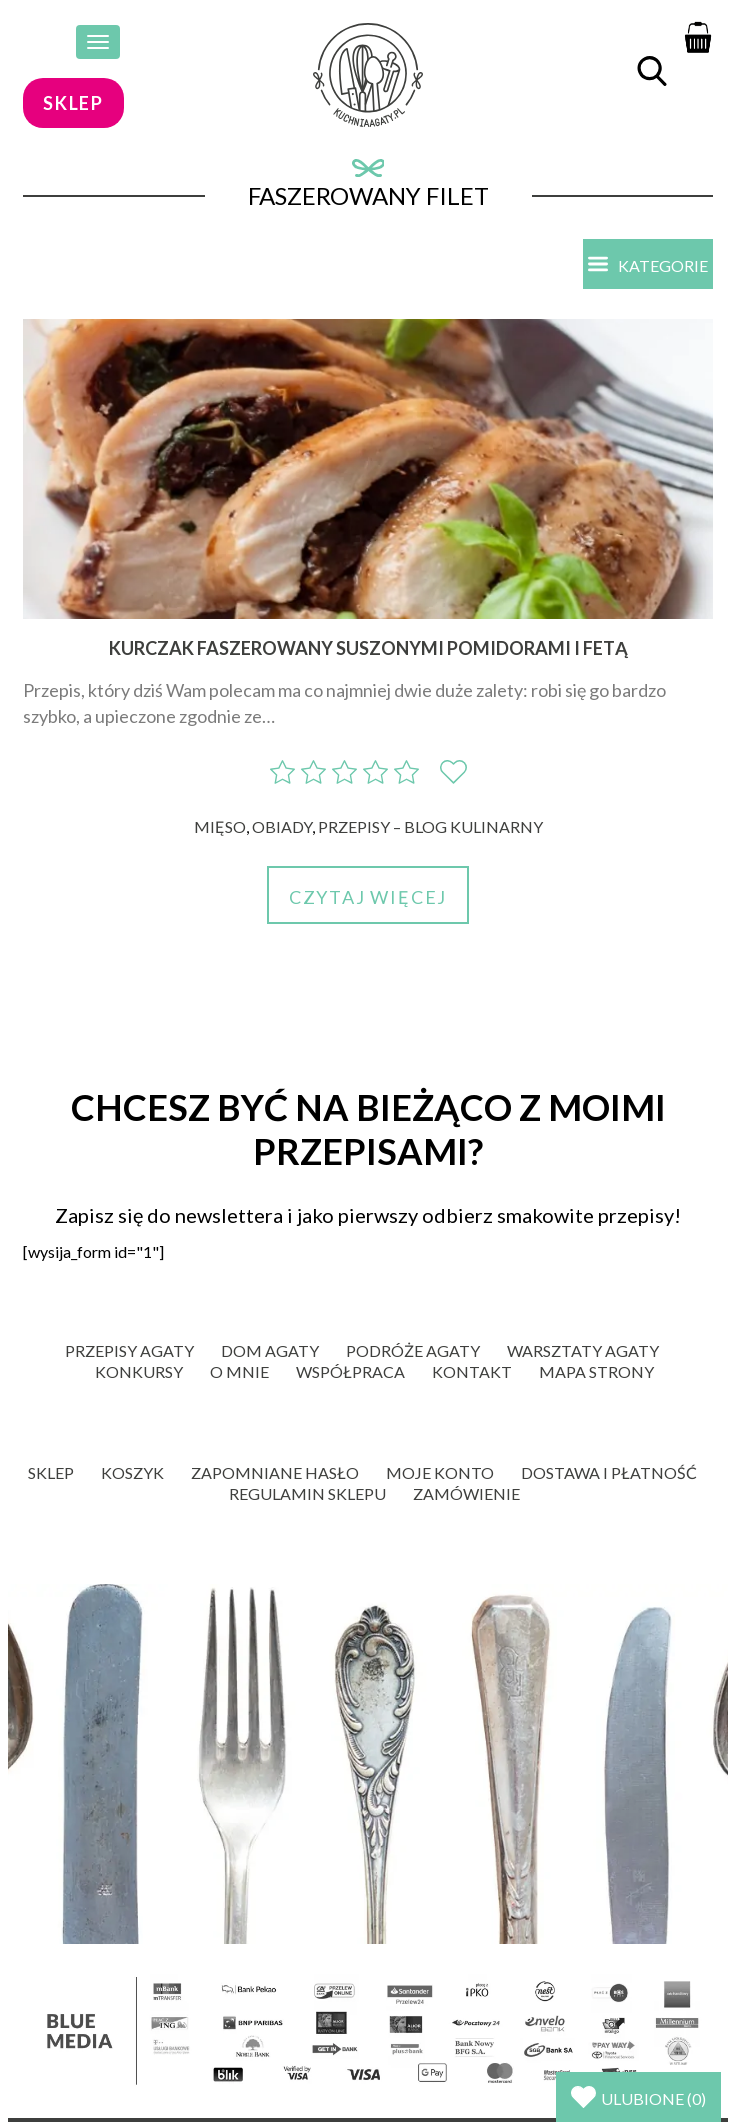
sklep (73, 103)
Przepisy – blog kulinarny (430, 826)
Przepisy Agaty (129, 1350)
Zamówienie (466, 1493)
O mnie (239, 1371)
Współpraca (350, 1371)
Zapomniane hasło (275, 1472)
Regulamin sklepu (307, 1493)
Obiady (282, 826)
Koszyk (132, 1472)
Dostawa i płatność (609, 1472)
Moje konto (440, 1472)
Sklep (51, 1472)
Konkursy (139, 1371)
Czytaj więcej (368, 897)
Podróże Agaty (413, 1350)
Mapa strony (596, 1371)
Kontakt (472, 1371)
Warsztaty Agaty (583, 1350)
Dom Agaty (270, 1350)
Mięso (220, 826)
